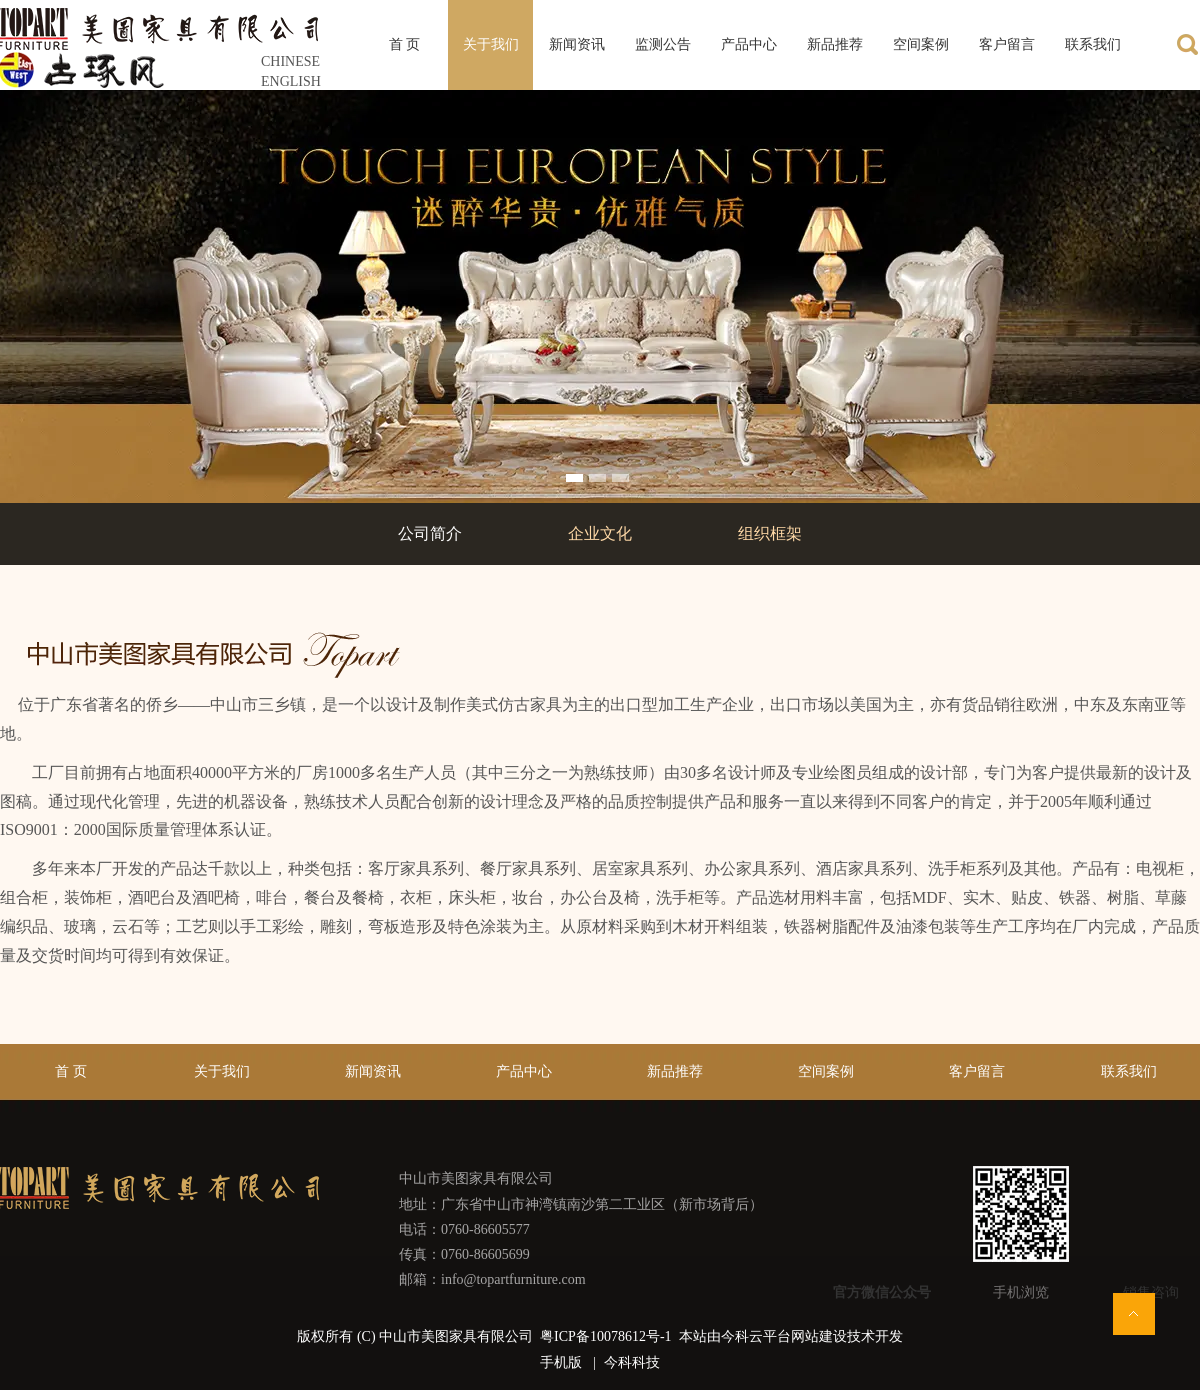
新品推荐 (675, 1071)
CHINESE (290, 61)
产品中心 (524, 1071)
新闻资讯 (373, 1071)
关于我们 (222, 1071)
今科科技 (632, 1362)
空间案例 (826, 1071)
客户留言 (977, 1071)
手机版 (561, 1362)
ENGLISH (291, 81)
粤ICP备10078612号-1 (607, 1336)
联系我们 (1129, 1071)
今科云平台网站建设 (784, 1336)
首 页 (71, 1071)
